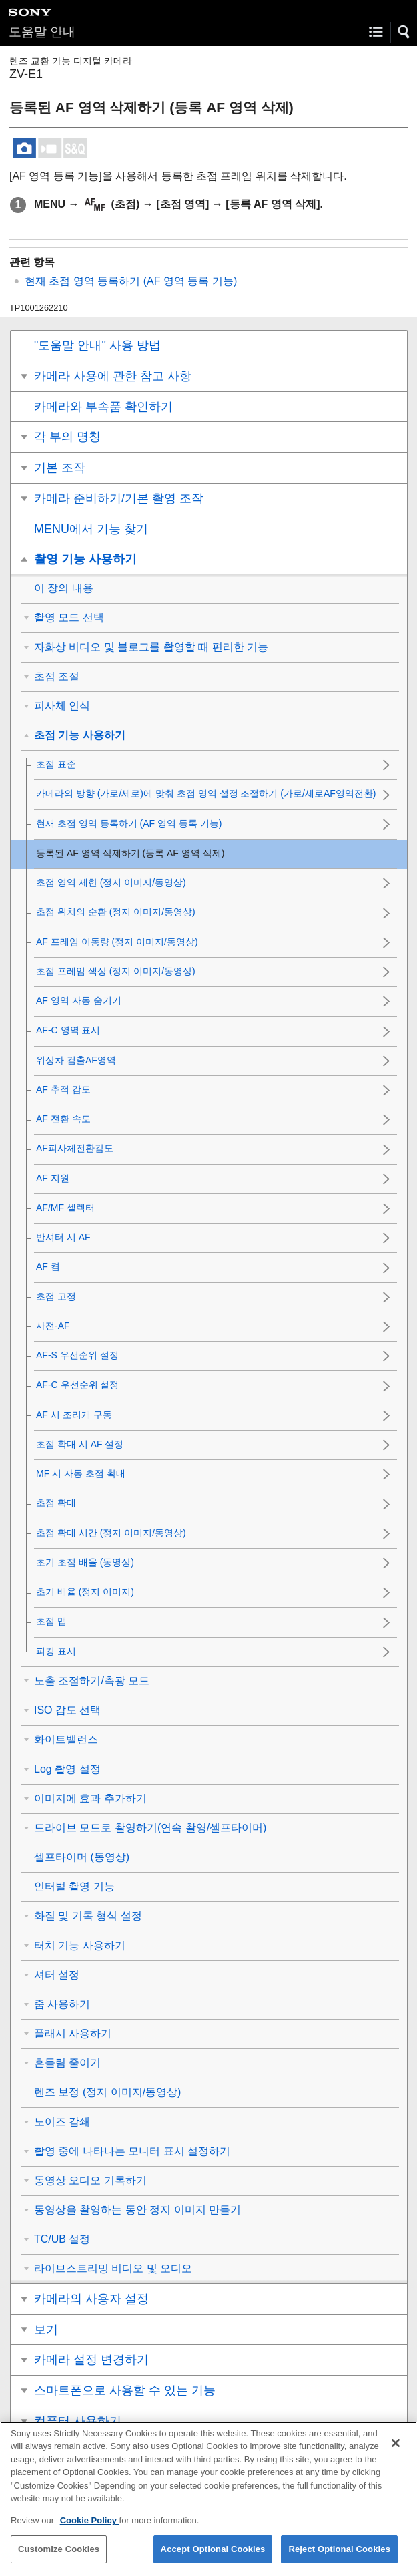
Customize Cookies (58, 2561)
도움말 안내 (42, 32)
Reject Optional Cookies (339, 2561)
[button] (404, 32)
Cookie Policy (89, 2532)
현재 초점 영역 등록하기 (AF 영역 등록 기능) (131, 281)
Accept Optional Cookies (213, 2561)
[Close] (395, 2454)
